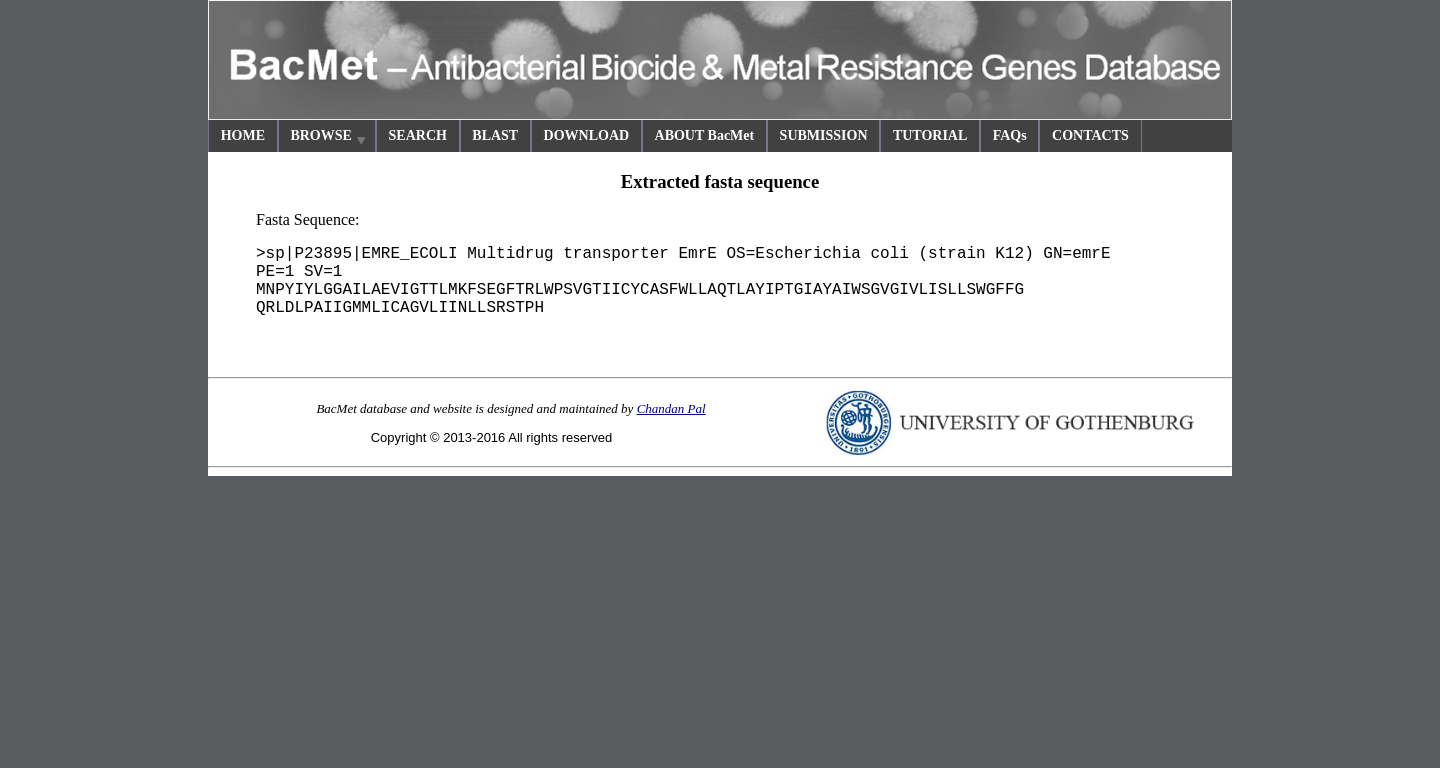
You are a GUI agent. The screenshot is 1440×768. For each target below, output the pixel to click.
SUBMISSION (824, 135)
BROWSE (329, 138)
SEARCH (418, 135)
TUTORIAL (930, 135)
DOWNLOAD (587, 135)
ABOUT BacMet (705, 135)
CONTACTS (1090, 135)
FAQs (1010, 135)
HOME (243, 135)
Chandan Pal (671, 408)
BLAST (495, 135)
